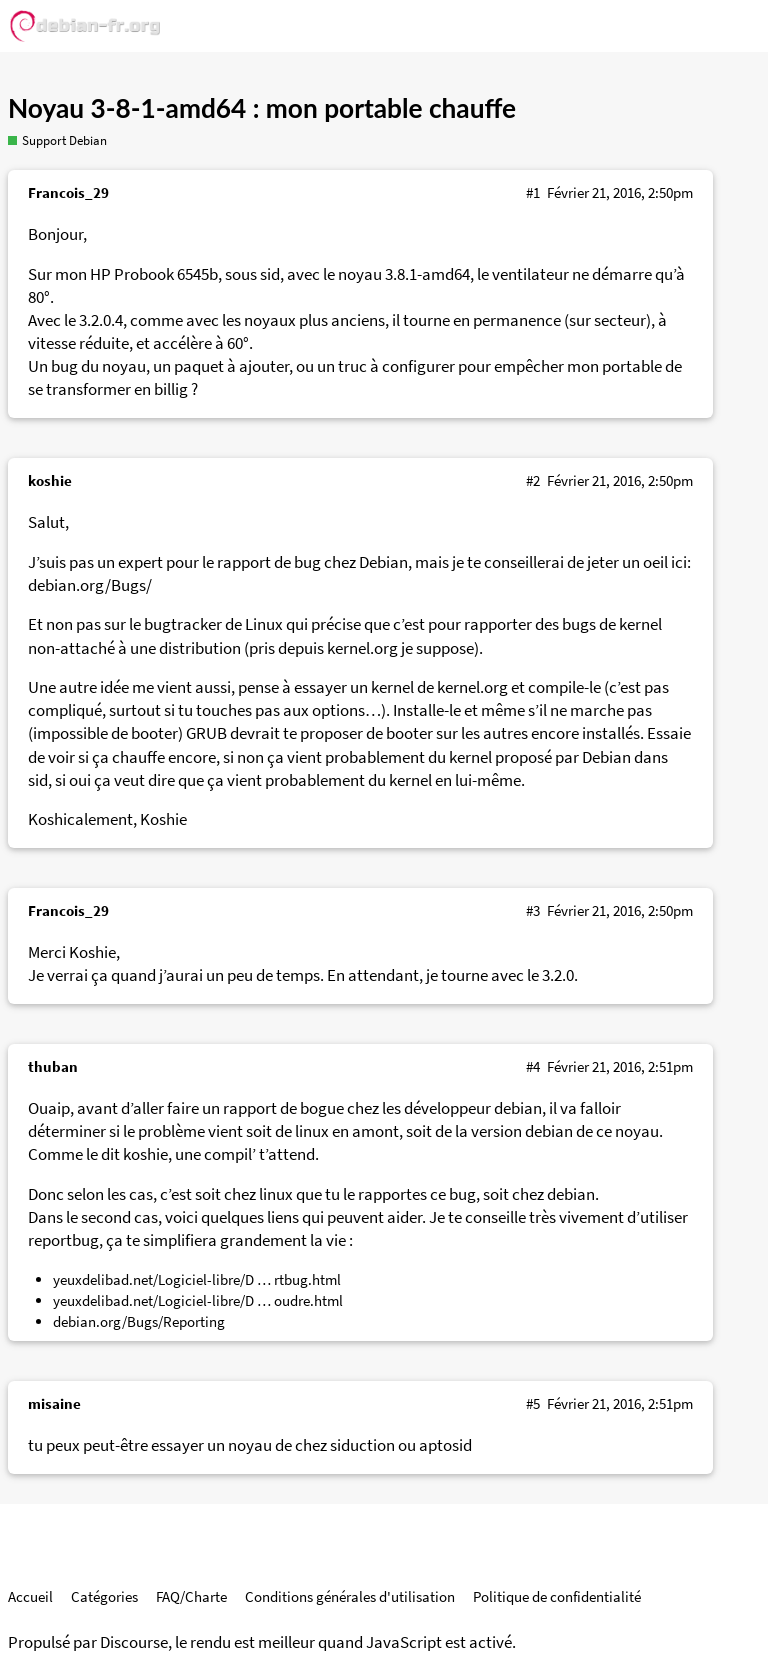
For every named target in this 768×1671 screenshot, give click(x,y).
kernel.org (362, 648)
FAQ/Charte (191, 1596)
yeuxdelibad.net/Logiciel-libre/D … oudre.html (198, 1300)
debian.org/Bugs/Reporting (139, 1321)
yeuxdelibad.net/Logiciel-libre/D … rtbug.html (197, 1279)
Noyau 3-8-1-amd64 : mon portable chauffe (262, 108)
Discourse (134, 1642)
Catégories (104, 1596)
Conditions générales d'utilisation (350, 1596)
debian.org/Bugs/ (90, 585)
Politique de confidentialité (557, 1596)
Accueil (30, 1596)
